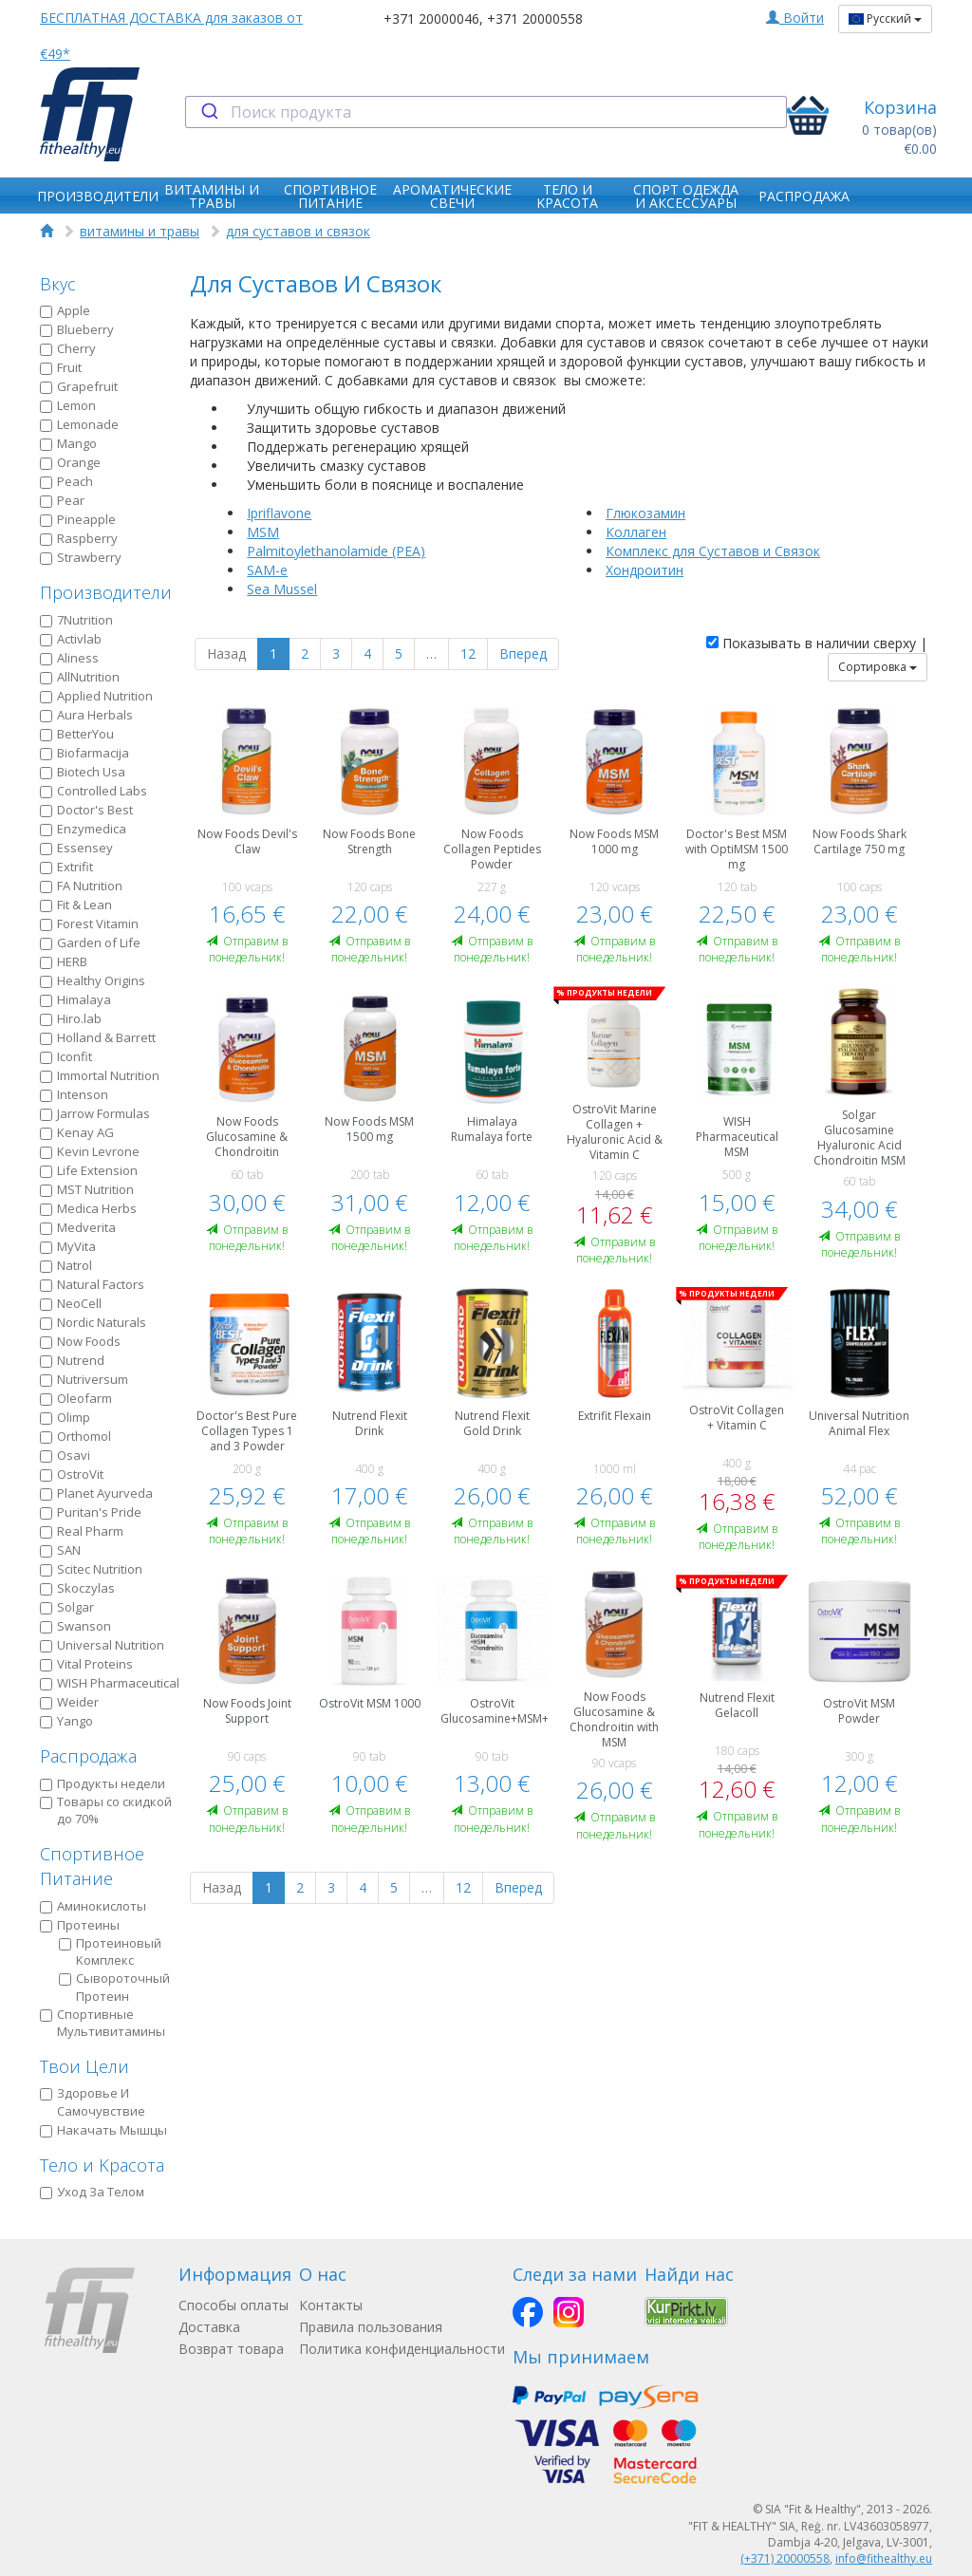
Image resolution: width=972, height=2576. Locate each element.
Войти (795, 18)
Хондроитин (644, 570)
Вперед (523, 653)
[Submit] (208, 112)
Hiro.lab (71, 1018)
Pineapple (78, 519)
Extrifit (66, 866)
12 (468, 653)
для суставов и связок (298, 231)
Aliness (69, 657)
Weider (69, 1701)
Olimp (65, 1417)
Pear (62, 500)
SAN (60, 1550)
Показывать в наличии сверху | (816, 643)
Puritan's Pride (90, 1512)
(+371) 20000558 (785, 2558)
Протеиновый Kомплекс (110, 1951)
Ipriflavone (279, 513)
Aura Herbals (86, 714)
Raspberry (79, 538)
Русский (885, 18)
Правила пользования (370, 2327)
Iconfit (66, 1056)
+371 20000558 (535, 18)
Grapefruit (79, 386)
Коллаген (636, 532)
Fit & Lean (76, 904)
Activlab (71, 638)
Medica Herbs (88, 1208)
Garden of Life (90, 942)
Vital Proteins (86, 1663)
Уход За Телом (92, 2191)
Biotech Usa (82, 771)
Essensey (76, 847)
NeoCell (71, 1303)
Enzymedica (83, 828)
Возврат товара (231, 2349)
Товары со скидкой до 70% (106, 1810)
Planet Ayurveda (96, 1493)
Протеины (80, 1924)
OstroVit (71, 1474)
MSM (263, 532)
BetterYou (77, 733)
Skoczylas (77, 1587)
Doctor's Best (86, 809)
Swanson (75, 1625)
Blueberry (77, 329)
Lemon (68, 405)
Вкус (58, 283)
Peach (66, 481)
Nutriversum (84, 1379)
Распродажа (88, 1756)
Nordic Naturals (93, 1322)
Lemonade (79, 424)
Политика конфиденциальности (402, 2349)
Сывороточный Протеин (114, 1987)
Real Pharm (81, 1531)
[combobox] (485, 112)
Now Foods (80, 1341)
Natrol (66, 1265)
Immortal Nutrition (99, 1075)
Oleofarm (76, 1398)
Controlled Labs (93, 790)
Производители (106, 592)
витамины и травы (139, 231)
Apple (65, 310)
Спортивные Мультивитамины (102, 2023)
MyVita (68, 1246)
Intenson (74, 1094)
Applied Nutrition (96, 695)
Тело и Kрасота (102, 2165)
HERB (63, 961)
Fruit (61, 367)
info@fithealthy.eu (883, 2558)
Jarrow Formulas (95, 1113)
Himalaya (75, 999)
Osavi (65, 1455)
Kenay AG (77, 1132)
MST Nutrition (87, 1189)
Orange (70, 462)
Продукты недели (102, 1783)
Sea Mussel (282, 589)
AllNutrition (80, 676)
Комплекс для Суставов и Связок (713, 551)
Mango (68, 443)
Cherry (68, 348)
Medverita (78, 1227)
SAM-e (267, 570)
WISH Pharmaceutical (109, 1682)
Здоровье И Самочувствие (92, 2101)
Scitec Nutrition (91, 1568)
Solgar (67, 1606)
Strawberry (81, 557)
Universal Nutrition (102, 1644)
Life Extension (89, 1170)
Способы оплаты (233, 2305)
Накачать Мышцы (103, 2129)
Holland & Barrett (98, 1037)
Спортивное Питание (92, 1866)
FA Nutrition (81, 885)
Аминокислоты (93, 1905)
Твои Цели (84, 2066)
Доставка (209, 2327)
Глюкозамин (645, 513)
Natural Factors (92, 1284)
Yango (66, 1720)
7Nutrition (76, 619)
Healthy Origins (92, 980)
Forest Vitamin (89, 923)
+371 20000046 (431, 18)
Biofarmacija (84, 752)
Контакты (331, 2305)
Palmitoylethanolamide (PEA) (336, 551)
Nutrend (72, 1360)
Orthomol (75, 1436)
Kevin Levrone (90, 1151)
